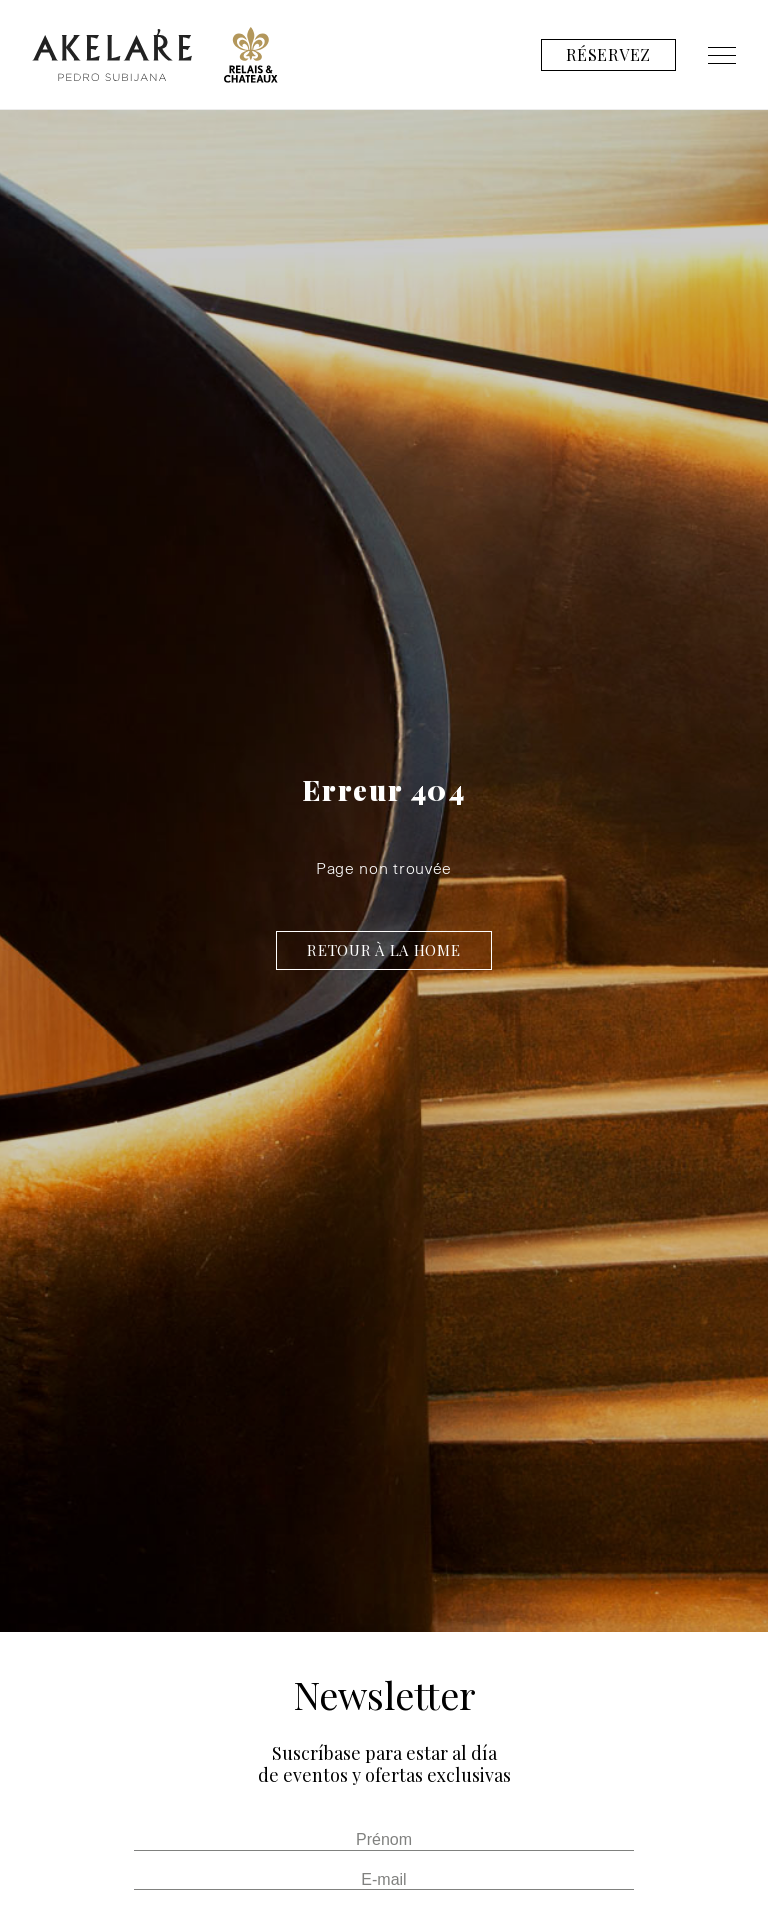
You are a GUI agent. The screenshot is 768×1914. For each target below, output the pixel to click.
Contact (698, 115)
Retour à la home (383, 950)
